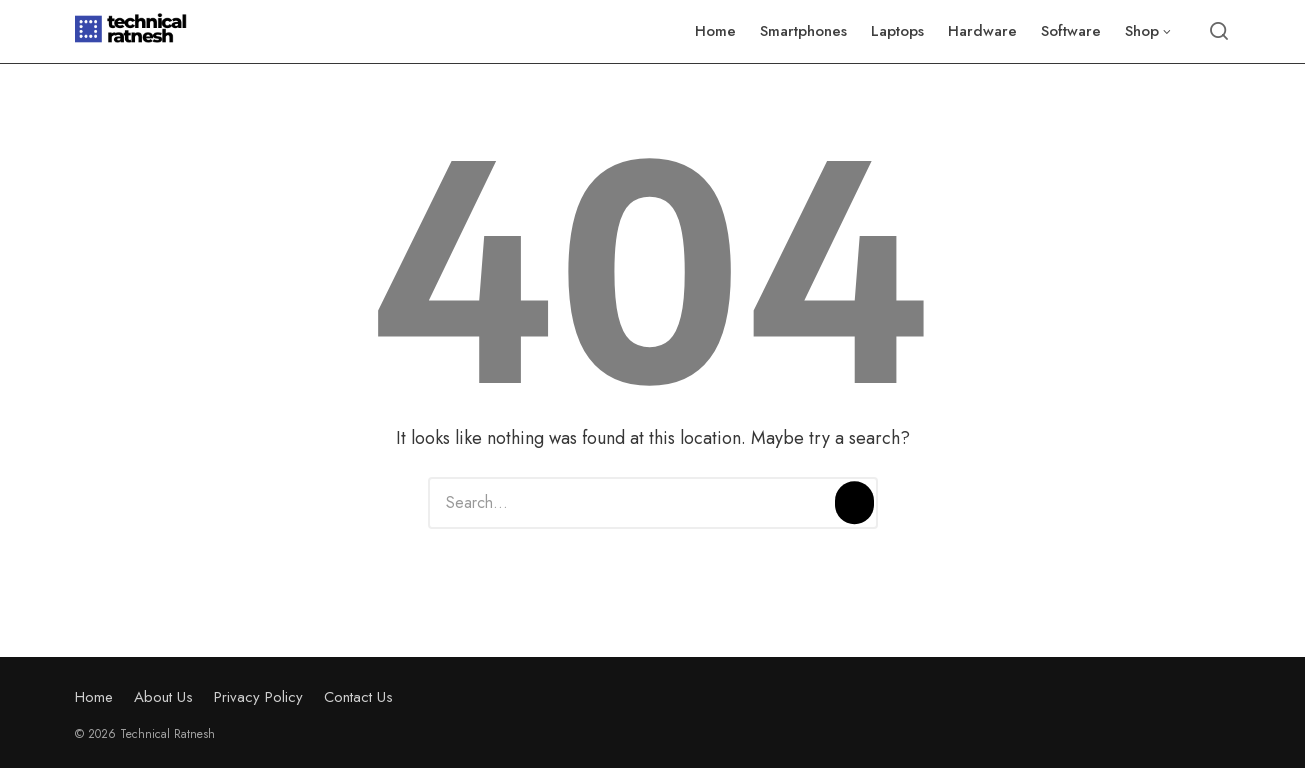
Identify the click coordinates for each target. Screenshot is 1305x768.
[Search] (854, 503)
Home (94, 697)
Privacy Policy (258, 697)
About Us (163, 697)
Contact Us (358, 697)
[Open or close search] (1219, 32)
